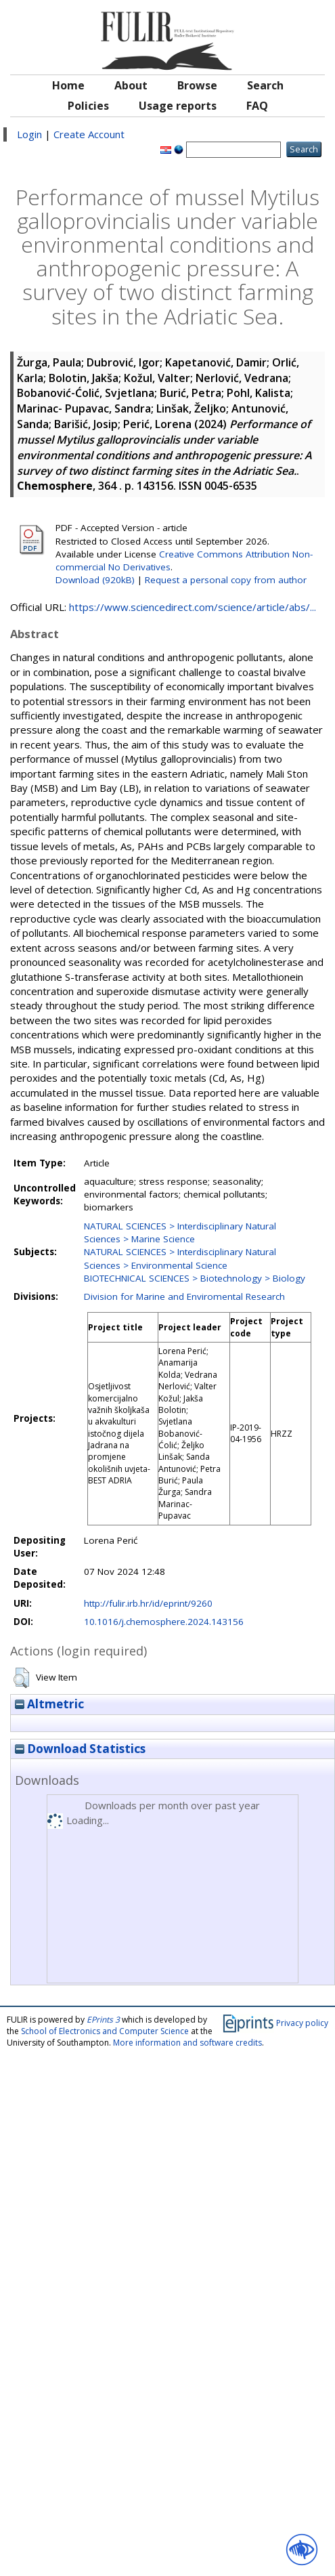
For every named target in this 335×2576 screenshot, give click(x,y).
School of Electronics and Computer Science (105, 2031)
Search (265, 85)
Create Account (89, 134)
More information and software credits (187, 2042)
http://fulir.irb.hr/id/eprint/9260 (148, 1603)
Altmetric (49, 1704)
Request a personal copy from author (226, 580)
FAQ (257, 105)
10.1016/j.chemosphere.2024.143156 (164, 1622)
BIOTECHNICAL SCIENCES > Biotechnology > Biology (194, 1278)
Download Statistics (80, 1748)
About (131, 85)
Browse (197, 85)
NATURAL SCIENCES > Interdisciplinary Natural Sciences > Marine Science (180, 1232)
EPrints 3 (103, 2019)
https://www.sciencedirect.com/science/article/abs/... (192, 607)
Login (29, 134)
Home (68, 85)
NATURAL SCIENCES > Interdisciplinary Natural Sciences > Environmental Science (180, 1258)
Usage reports (178, 105)
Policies (88, 105)
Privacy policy (302, 2022)
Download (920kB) (95, 580)
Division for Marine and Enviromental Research (184, 1296)
